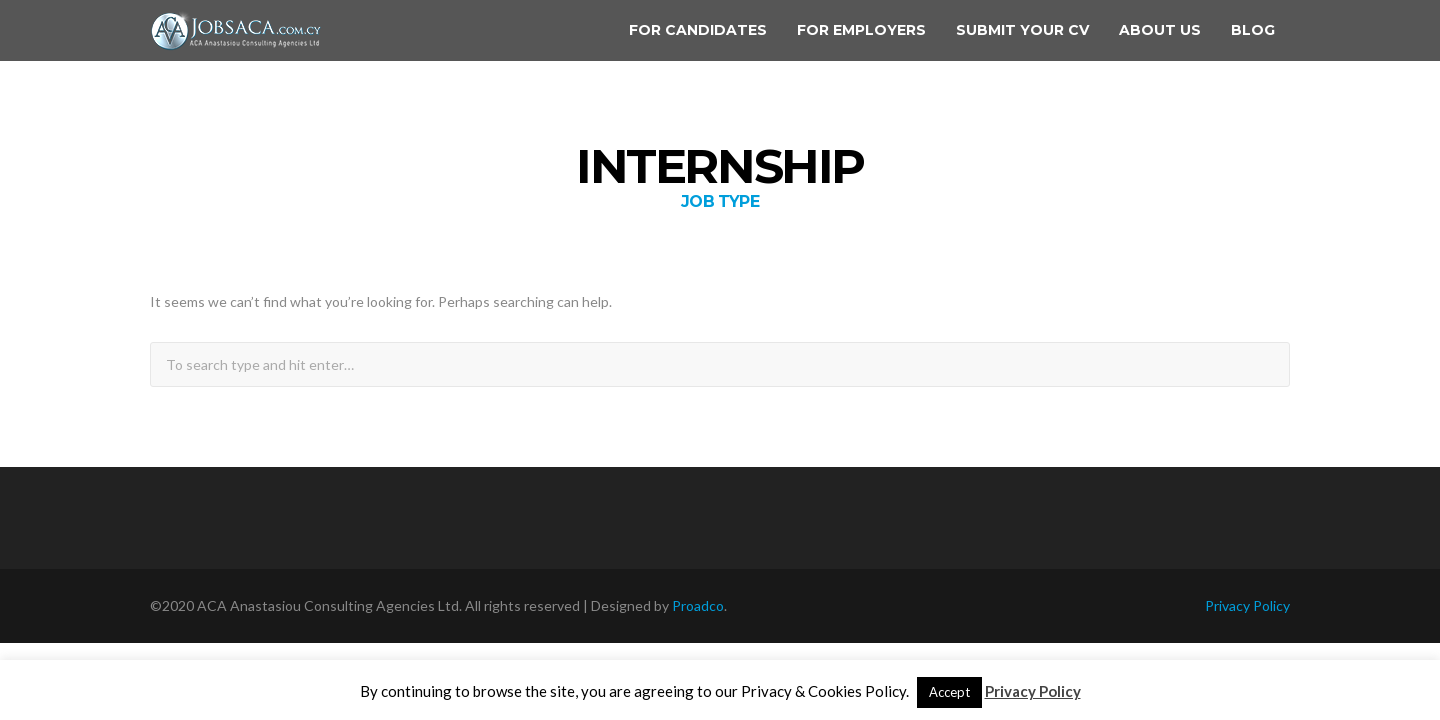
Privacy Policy (1247, 605)
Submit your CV (1022, 30)
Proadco (698, 605)
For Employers (861, 30)
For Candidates (698, 30)
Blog (1253, 30)
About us (1160, 30)
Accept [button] (949, 692)
